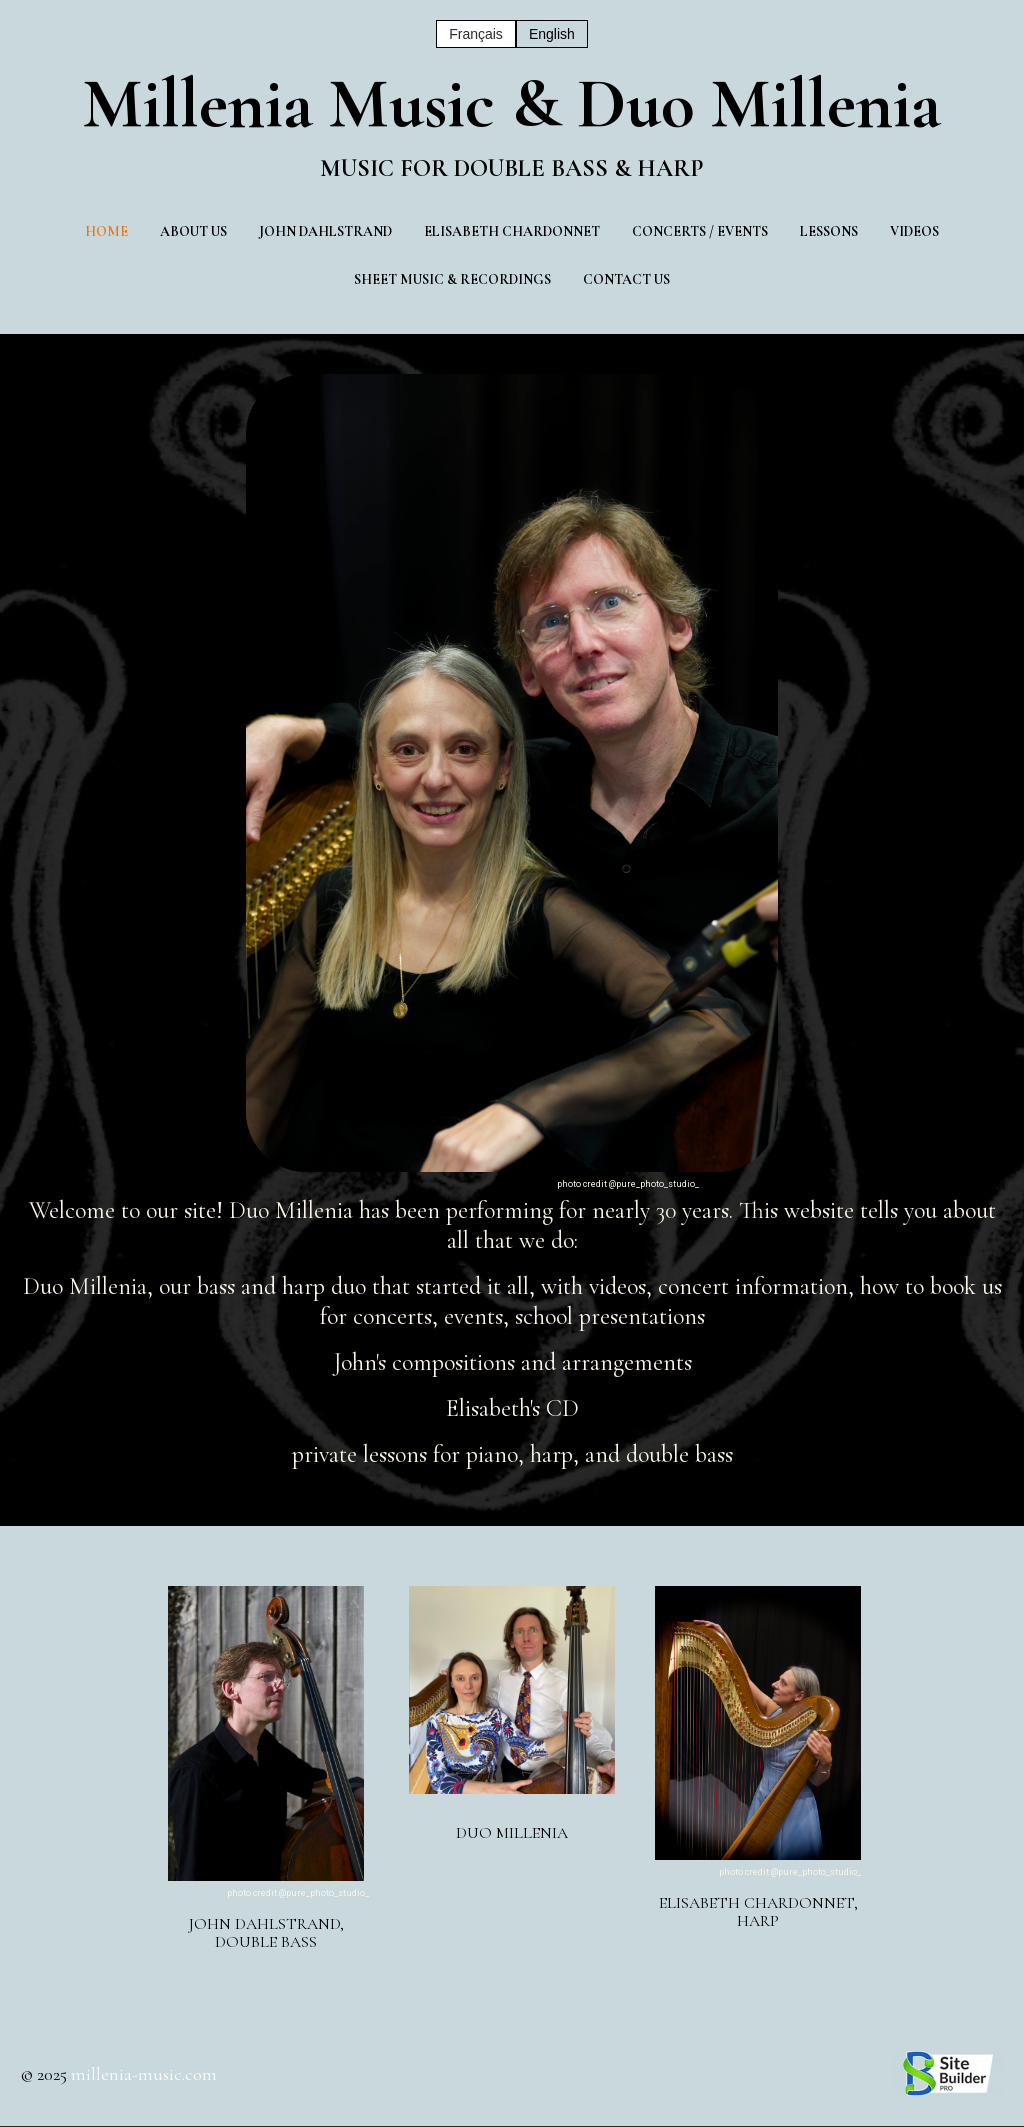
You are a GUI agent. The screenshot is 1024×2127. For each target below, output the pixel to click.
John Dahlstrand (325, 231)
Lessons (829, 231)
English (552, 34)
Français (476, 34)
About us (193, 231)
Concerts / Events (700, 231)
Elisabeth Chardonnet (512, 231)
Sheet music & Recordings (452, 279)
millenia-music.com (144, 2074)
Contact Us (626, 279)
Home (106, 231)
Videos (914, 231)
